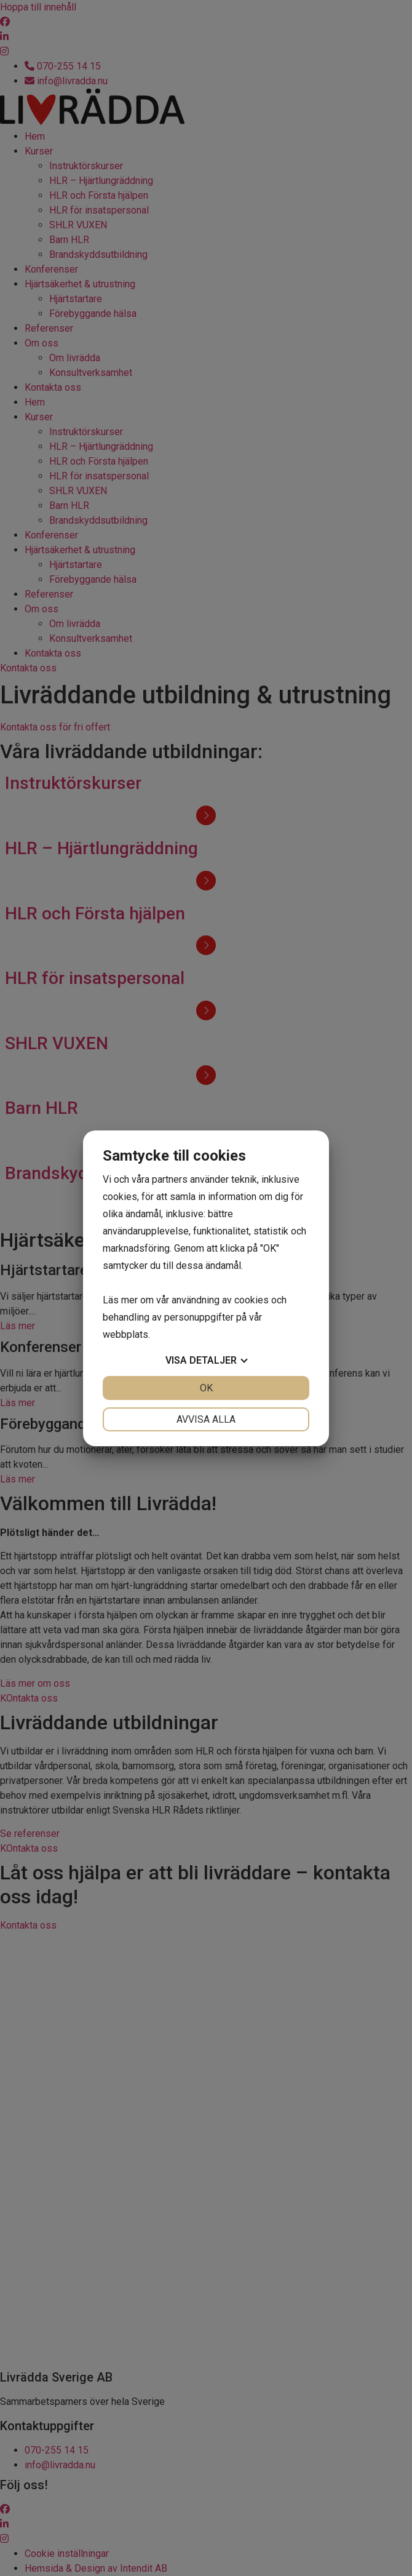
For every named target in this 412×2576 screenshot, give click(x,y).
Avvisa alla (206, 1419)
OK (206, 1388)
